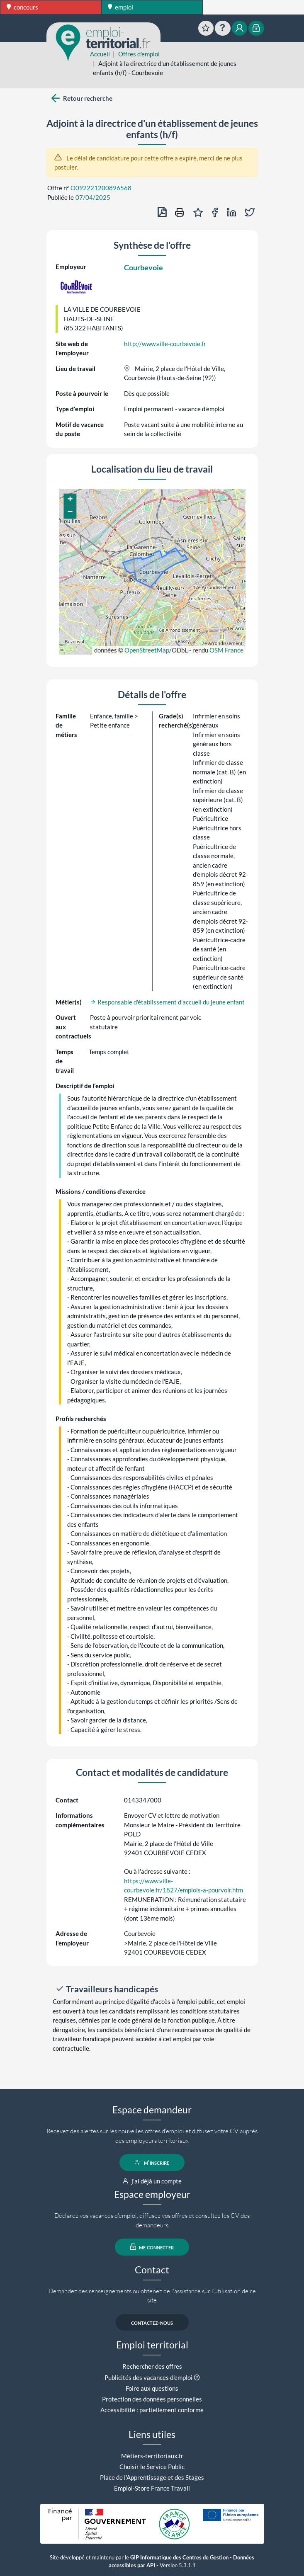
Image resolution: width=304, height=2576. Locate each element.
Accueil (100, 54)
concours (22, 7)
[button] (70, 500)
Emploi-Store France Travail (152, 2488)
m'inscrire (152, 2162)
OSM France (226, 650)
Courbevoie (143, 267)
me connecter (152, 2247)
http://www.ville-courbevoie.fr (165, 343)
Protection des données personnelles (152, 2399)
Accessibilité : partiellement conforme (152, 2409)
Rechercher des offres (152, 2366)
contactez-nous (152, 2322)
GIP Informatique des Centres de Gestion (179, 2557)
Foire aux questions (152, 2388)
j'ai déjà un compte (152, 2181)
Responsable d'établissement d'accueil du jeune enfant (167, 1002)
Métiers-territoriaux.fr (152, 2456)
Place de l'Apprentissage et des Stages (152, 2477)
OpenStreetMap (146, 650)
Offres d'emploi (139, 54)
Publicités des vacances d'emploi (148, 2377)
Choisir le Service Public (152, 2466)
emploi (120, 7)
